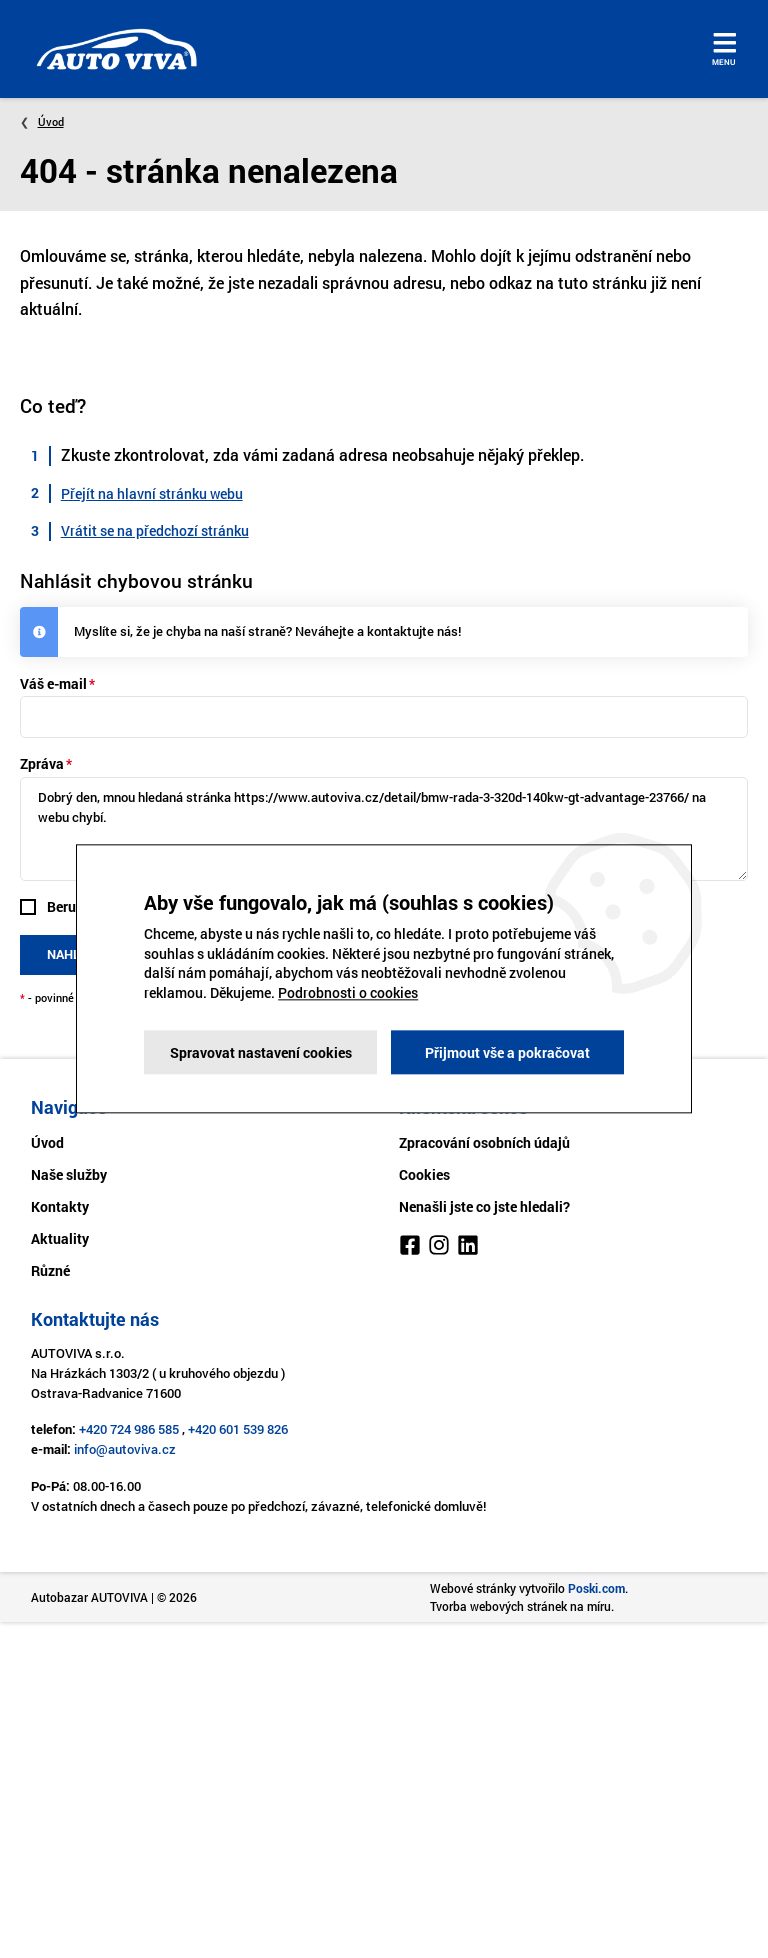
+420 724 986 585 (129, 1429)
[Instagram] (439, 1248)
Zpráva (42, 763)
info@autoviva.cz (125, 1449)
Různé (50, 1270)
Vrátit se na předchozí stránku (155, 530)
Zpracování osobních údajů (484, 1142)
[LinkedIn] (468, 1248)
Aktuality (60, 1238)
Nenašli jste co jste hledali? (484, 1206)
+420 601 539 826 (238, 1429)
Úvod (51, 121)
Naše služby (69, 1174)
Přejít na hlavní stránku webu (152, 493)
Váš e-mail (53, 683)
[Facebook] (410, 1248)
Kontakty (60, 1206)
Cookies (424, 1174)
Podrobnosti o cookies (348, 992)
